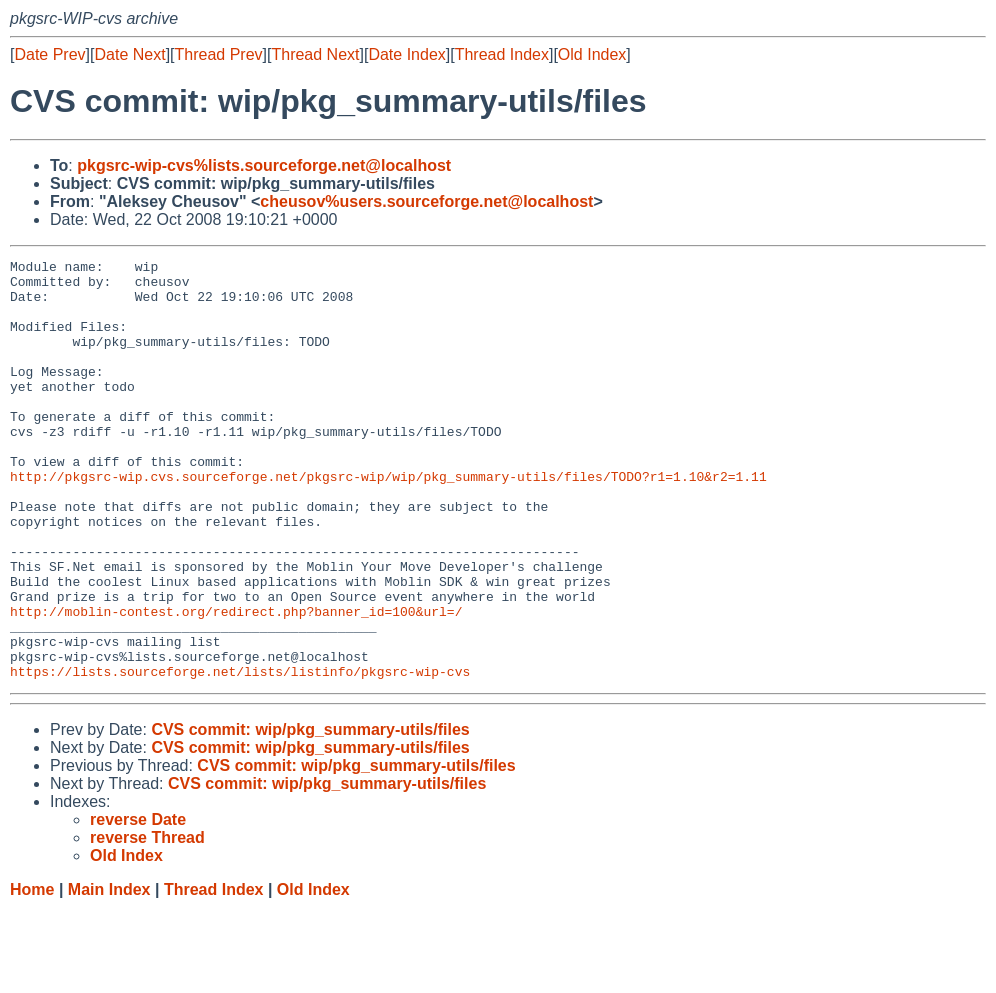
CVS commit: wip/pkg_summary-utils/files (310, 813)
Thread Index (502, 54)
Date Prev (49, 54)
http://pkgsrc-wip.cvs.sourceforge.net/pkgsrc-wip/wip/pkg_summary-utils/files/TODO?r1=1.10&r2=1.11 (388, 521)
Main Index (109, 973)
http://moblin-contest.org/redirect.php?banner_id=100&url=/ (236, 683)
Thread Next (315, 54)
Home (32, 973)
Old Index (592, 54)
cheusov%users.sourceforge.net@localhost (426, 201)
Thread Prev (219, 54)
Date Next (129, 54)
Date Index (406, 54)
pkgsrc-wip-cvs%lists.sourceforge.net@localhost (264, 165)
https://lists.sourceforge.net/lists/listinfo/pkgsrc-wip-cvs (240, 755)
